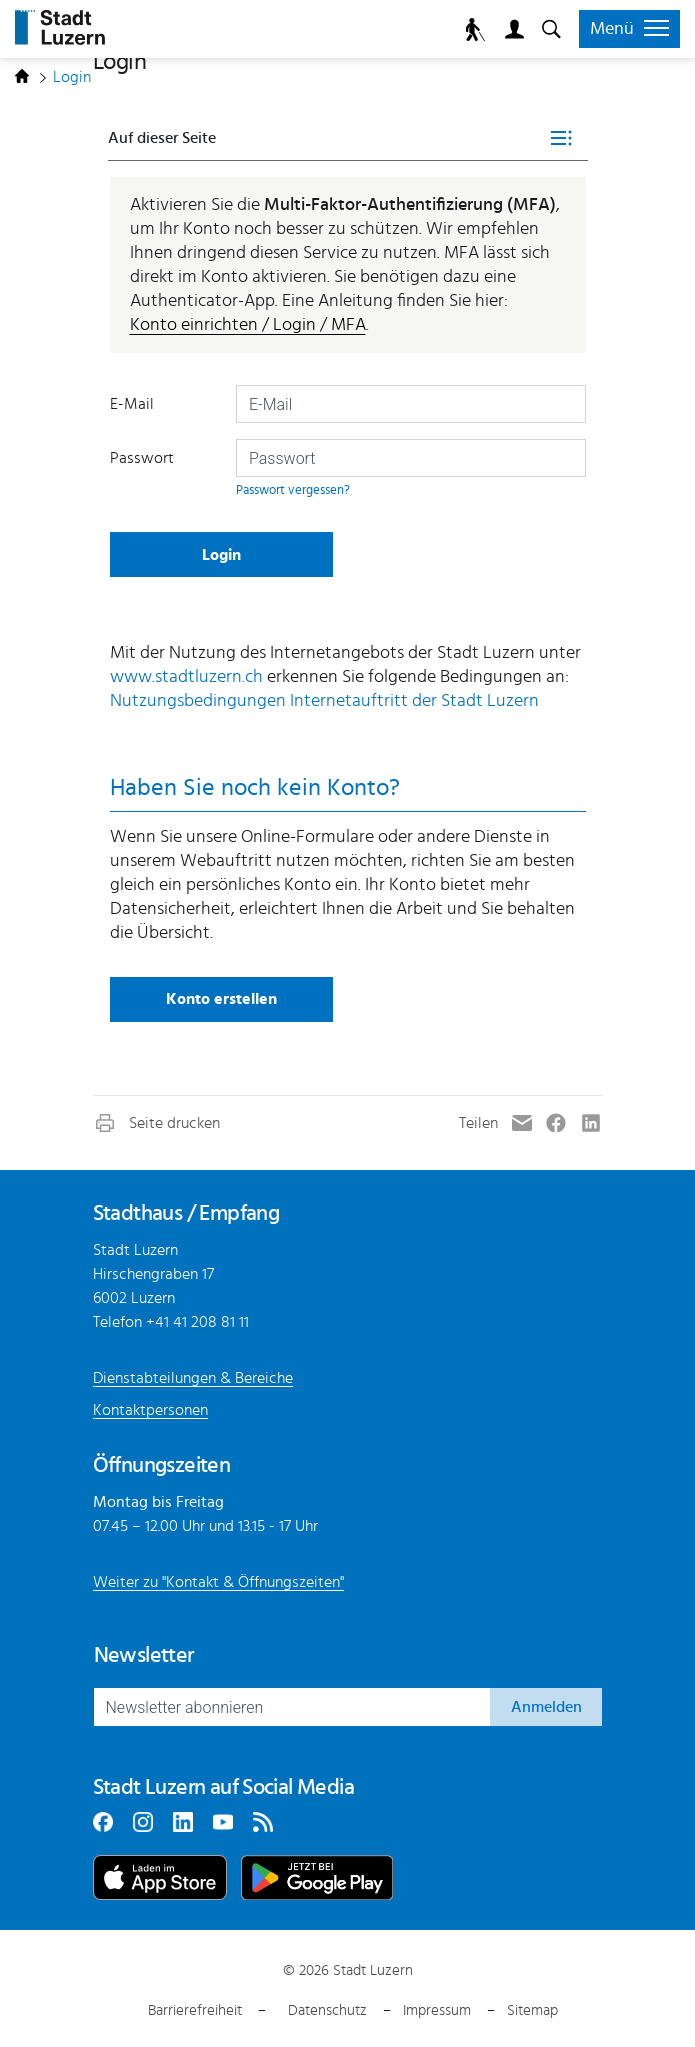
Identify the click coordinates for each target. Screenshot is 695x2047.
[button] (156, 1123)
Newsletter (144, 1655)
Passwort (142, 458)
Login (511, 29)
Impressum (437, 2010)
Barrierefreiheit (195, 2010)
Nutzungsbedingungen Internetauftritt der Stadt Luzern (324, 701)
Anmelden (546, 1707)
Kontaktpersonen (150, 1410)
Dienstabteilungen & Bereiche (193, 1378)
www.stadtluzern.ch (186, 677)
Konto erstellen (221, 999)
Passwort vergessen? (293, 490)
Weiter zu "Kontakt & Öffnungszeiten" (218, 1582)
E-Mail (132, 404)
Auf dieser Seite (162, 138)
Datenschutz (327, 2010)
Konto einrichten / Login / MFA (248, 325)
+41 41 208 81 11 (197, 1322)
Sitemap (532, 2010)
